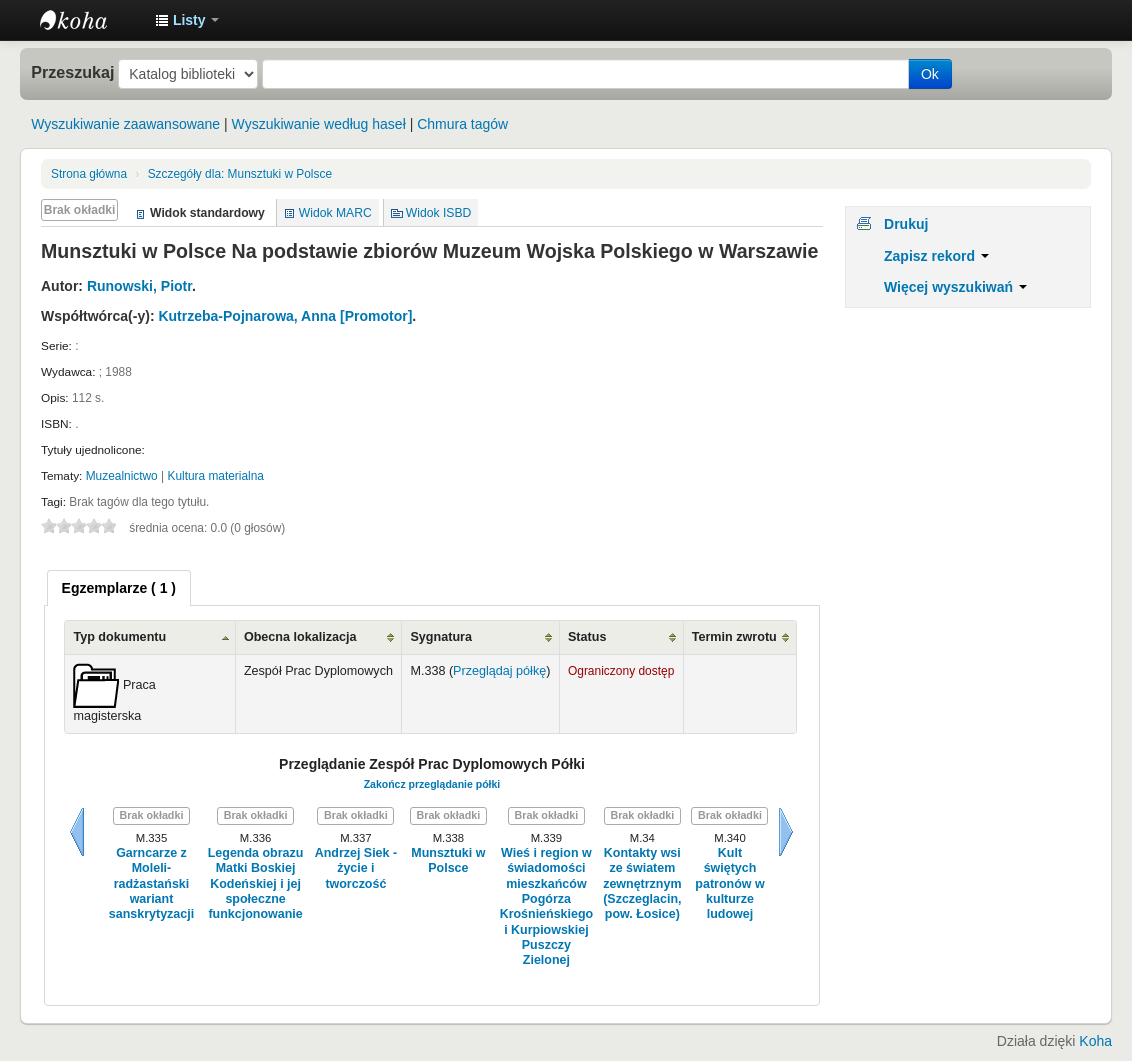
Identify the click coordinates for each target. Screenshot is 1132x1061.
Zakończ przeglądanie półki (432, 784)
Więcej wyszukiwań (955, 287)
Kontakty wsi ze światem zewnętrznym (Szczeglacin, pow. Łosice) (642, 883)
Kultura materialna (215, 476)
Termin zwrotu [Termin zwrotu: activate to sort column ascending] (734, 637)
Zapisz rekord (936, 256)
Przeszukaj (72, 72)
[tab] (119, 588)
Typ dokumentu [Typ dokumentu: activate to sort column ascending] (119, 637)
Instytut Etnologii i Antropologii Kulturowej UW (90, 20)
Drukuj (906, 224)
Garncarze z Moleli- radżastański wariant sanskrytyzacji (151, 883)
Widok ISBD (439, 213)
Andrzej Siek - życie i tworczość (356, 868)
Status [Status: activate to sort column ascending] (587, 637)
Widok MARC (335, 213)
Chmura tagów (462, 124)
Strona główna (89, 174)
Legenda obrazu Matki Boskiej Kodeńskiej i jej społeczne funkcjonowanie (256, 883)
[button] (187, 20)
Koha (1095, 1041)
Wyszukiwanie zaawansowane (125, 124)
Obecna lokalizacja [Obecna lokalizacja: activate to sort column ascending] (300, 637)
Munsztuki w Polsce (240, 174)
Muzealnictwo (122, 476)
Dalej (786, 832)
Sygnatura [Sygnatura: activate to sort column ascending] (441, 637)
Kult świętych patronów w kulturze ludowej (729, 883)
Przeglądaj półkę (499, 671)
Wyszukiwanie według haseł (319, 124)
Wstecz (77, 832)
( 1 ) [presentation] (119, 588)
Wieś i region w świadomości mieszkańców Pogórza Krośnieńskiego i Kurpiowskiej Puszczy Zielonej (547, 906)
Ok (930, 74)
